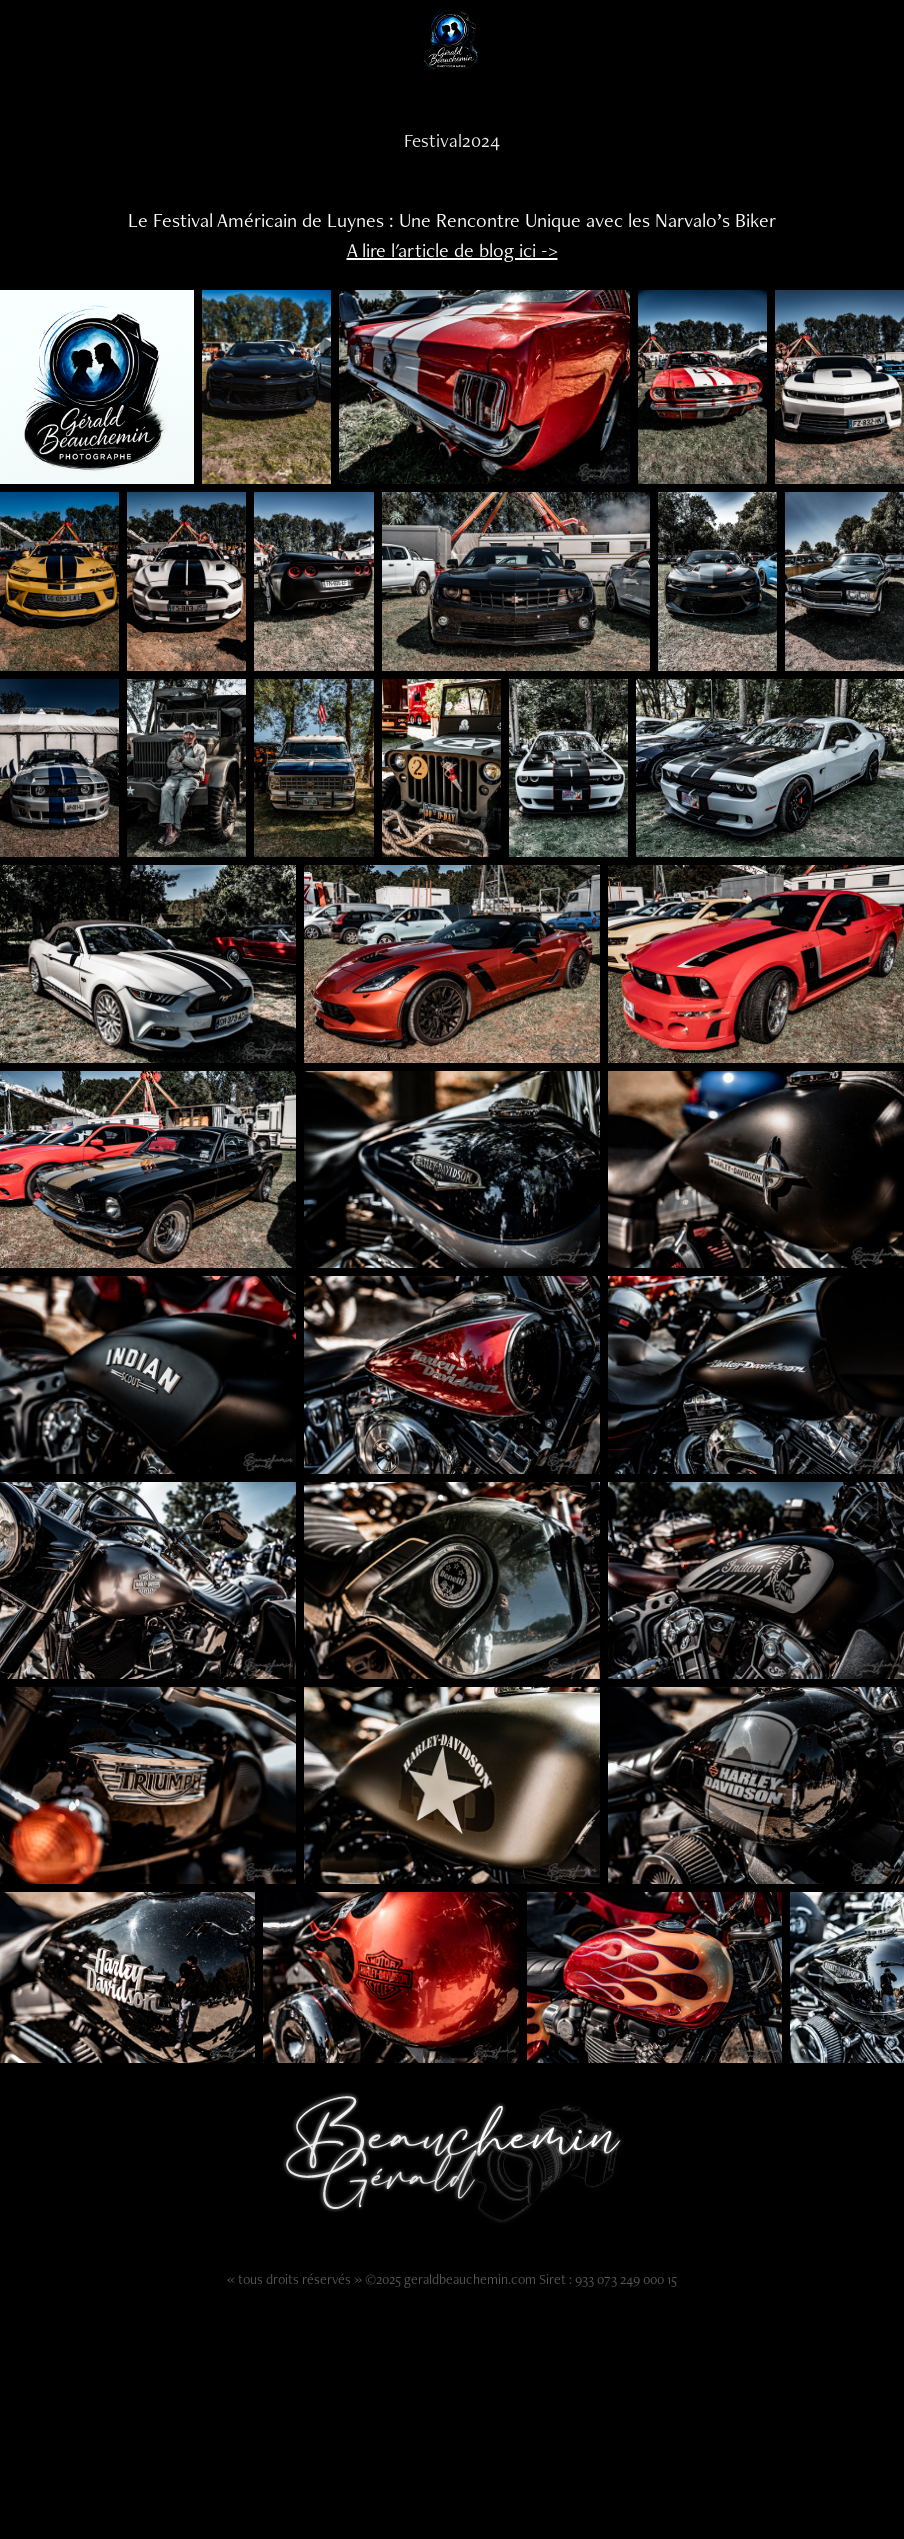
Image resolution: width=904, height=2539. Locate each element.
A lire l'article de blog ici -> (452, 250)
